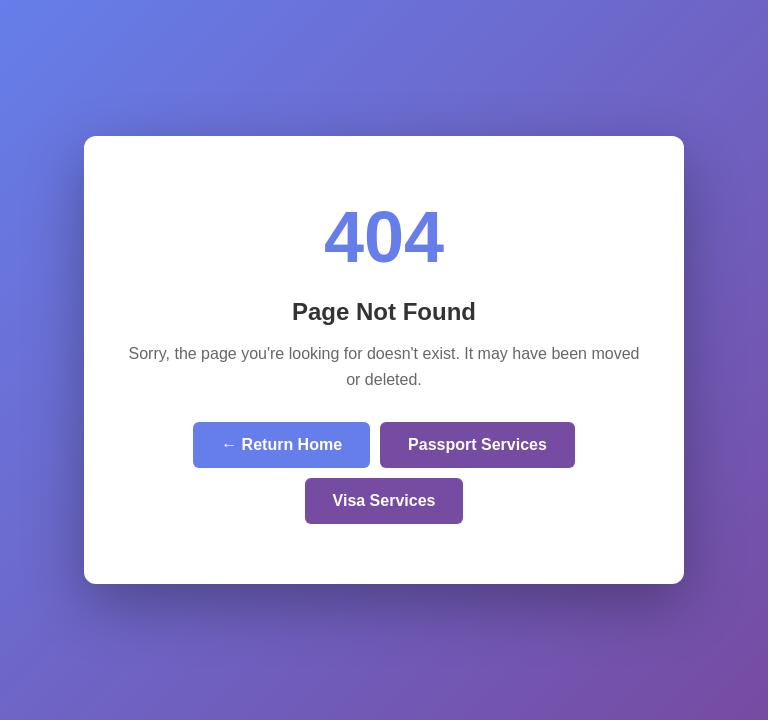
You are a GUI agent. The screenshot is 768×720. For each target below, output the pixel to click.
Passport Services (477, 444)
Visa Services (384, 500)
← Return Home (281, 444)
